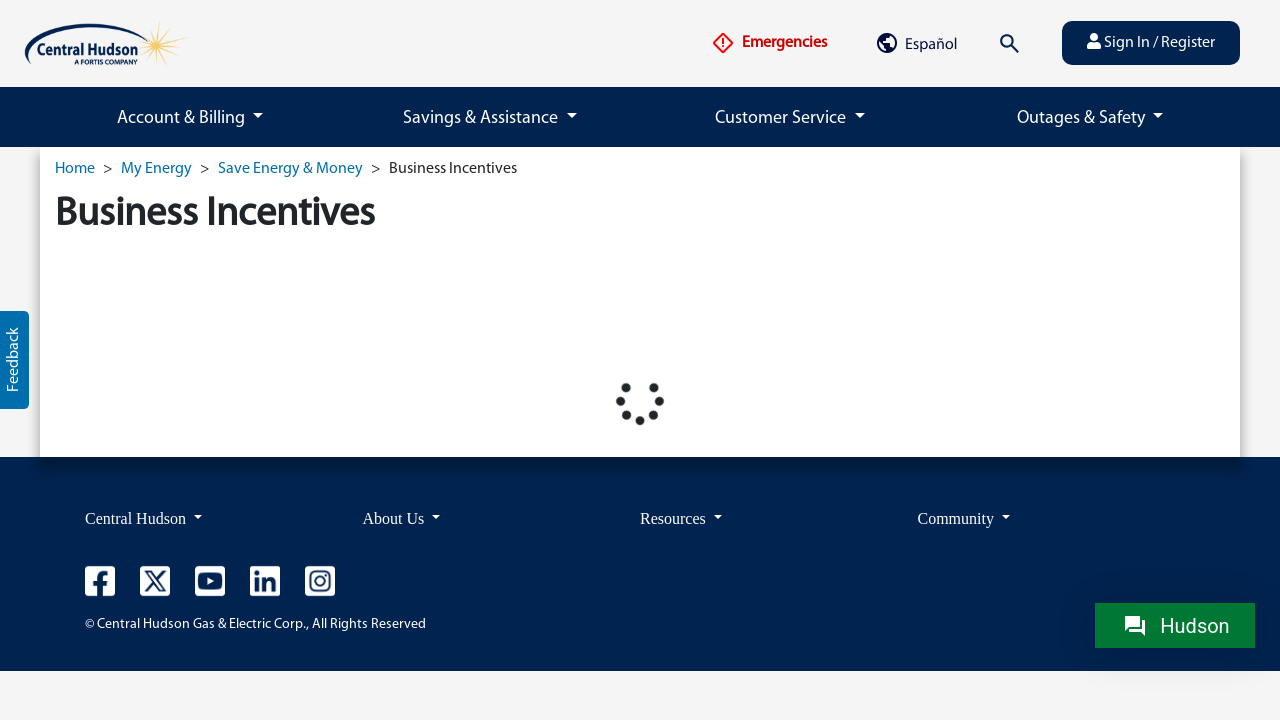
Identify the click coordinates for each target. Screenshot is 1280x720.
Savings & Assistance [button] (482, 118)
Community (958, 518)
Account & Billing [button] (183, 118)
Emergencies (769, 43)
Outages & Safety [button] (1083, 118)
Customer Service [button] (782, 118)
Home (75, 169)
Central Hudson (137, 518)
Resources (675, 518)
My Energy (156, 169)
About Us (396, 518)
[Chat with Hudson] (1175, 625)
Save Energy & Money (290, 169)
